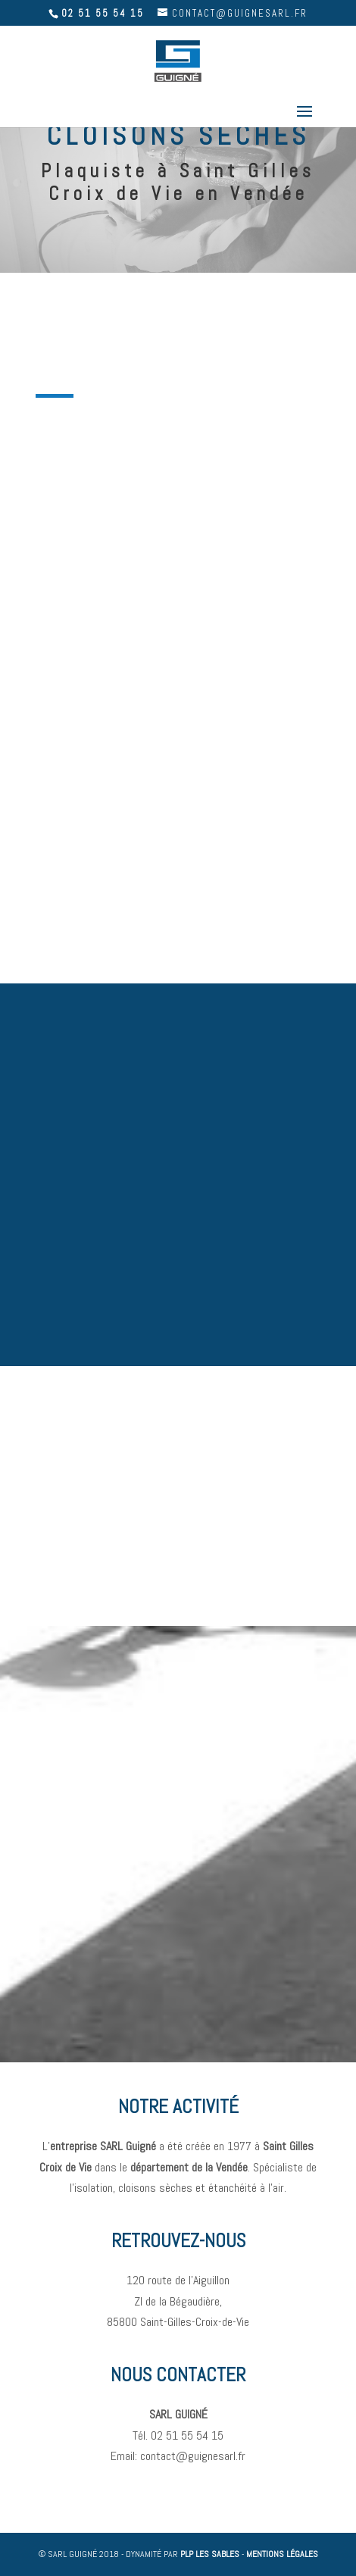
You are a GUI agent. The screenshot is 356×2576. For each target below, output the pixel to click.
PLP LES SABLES (209, 2554)
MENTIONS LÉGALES (282, 2554)
